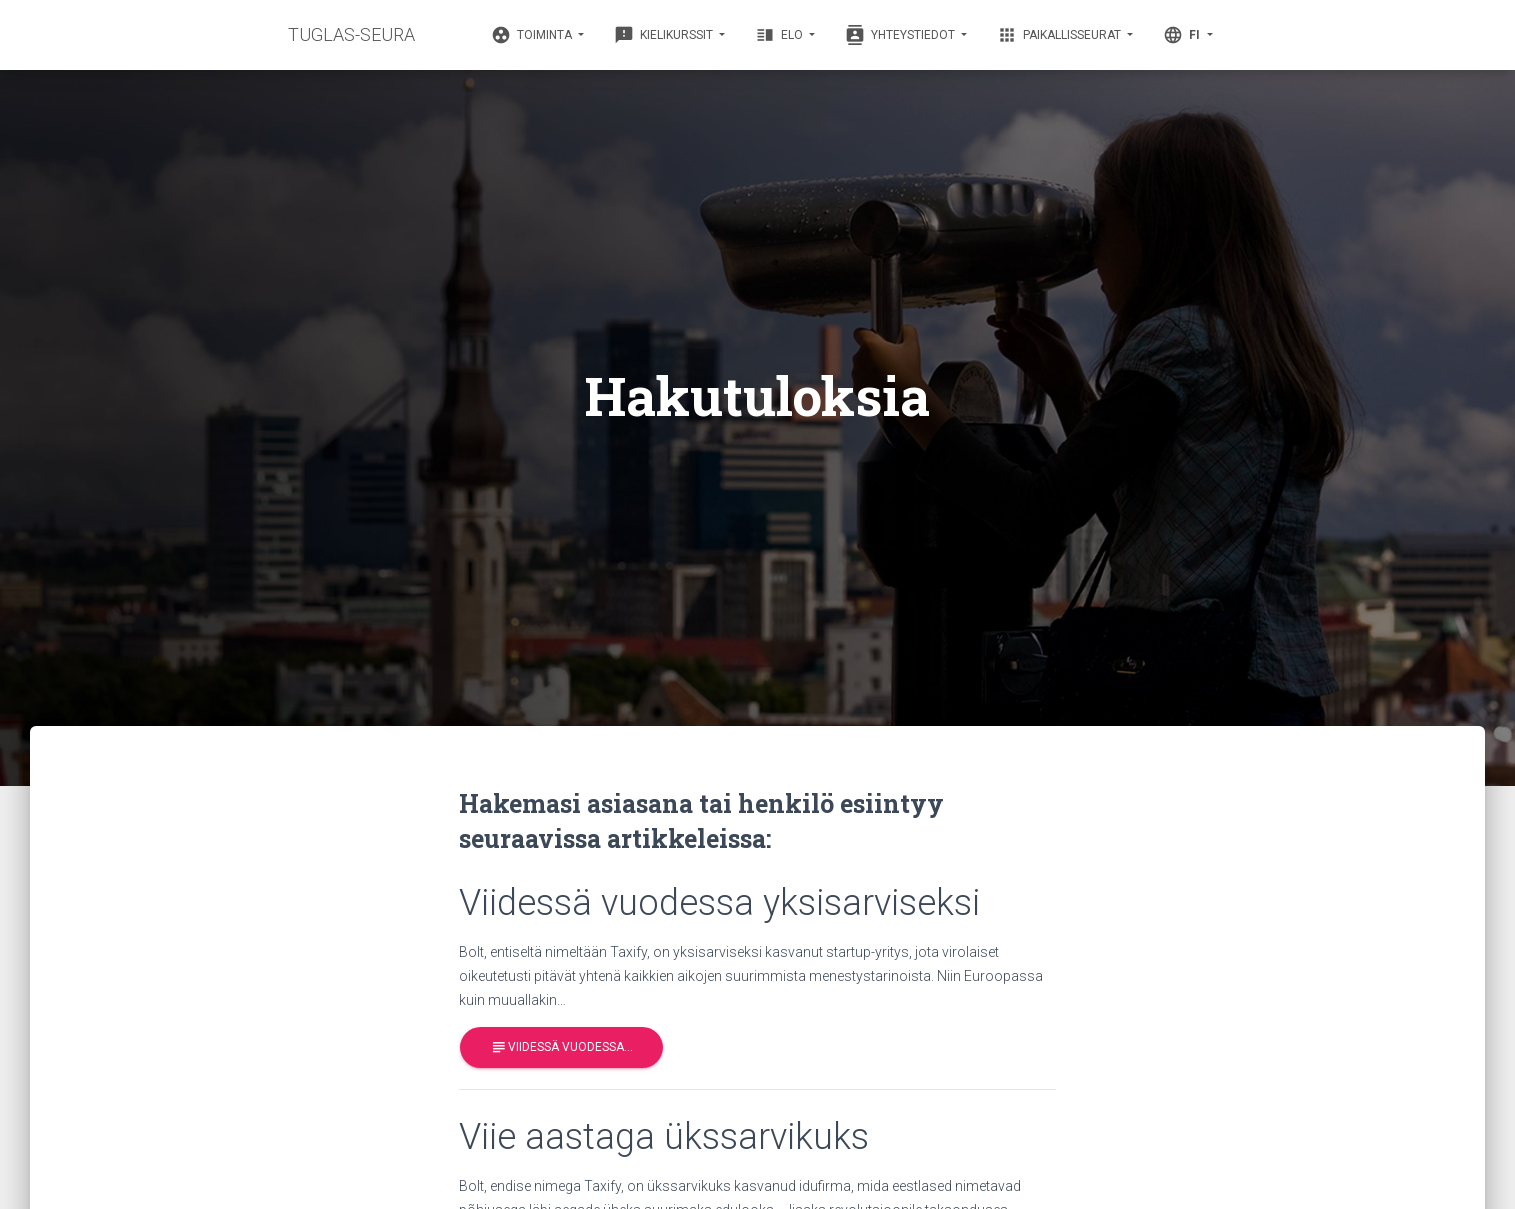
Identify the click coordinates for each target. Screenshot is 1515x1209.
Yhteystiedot (901, 35)
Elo (780, 35)
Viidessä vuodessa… (561, 1047)
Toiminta (533, 35)
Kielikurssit (665, 35)
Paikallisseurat (1060, 35)
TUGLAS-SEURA (351, 34)
